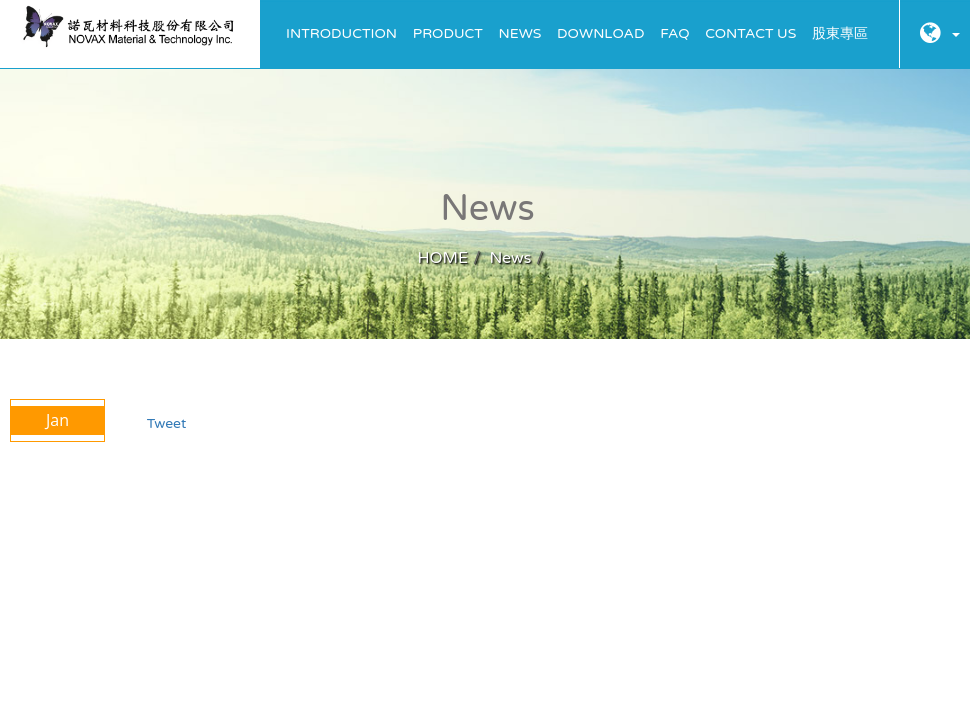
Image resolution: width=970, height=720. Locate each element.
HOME (442, 258)
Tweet (167, 423)
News (520, 33)
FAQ (674, 33)
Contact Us (750, 33)
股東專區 (840, 33)
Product (448, 33)
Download (600, 33)
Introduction (341, 33)
